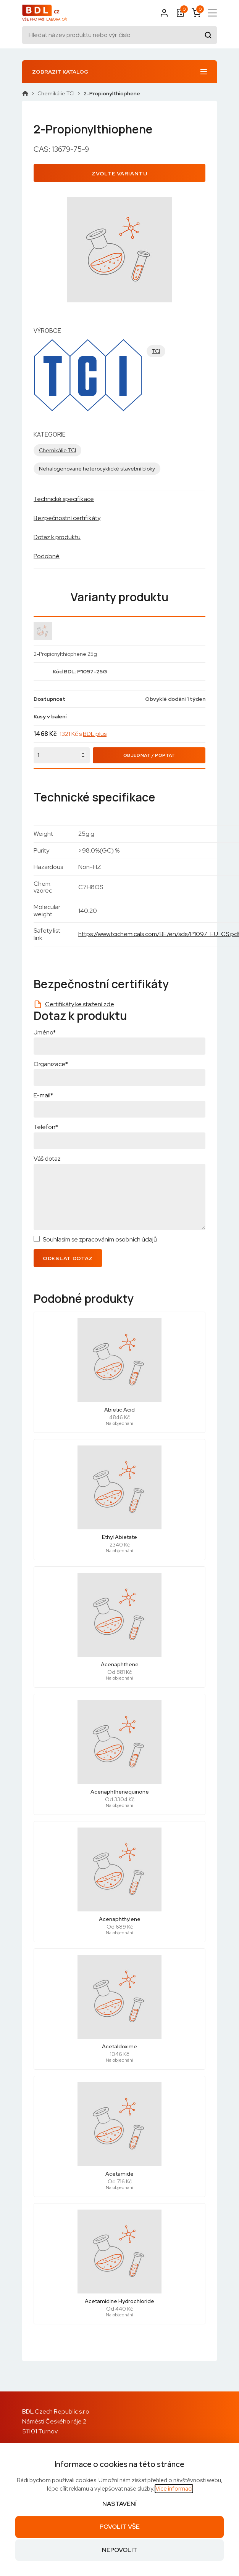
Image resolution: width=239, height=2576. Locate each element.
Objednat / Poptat (149, 755)
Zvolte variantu (119, 173)
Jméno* (45, 1032)
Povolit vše (120, 2527)
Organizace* (51, 1064)
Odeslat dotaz (68, 1258)
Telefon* (46, 1127)
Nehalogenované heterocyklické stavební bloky (97, 468)
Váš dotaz (47, 1159)
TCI (156, 351)
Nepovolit (119, 2550)
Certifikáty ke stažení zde (79, 1004)
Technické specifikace (64, 499)
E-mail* (43, 1095)
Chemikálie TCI (55, 93)
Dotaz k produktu (57, 537)
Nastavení (119, 2504)
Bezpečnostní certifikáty (67, 518)
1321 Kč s (83, 734)
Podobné (47, 556)
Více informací (173, 2488)
